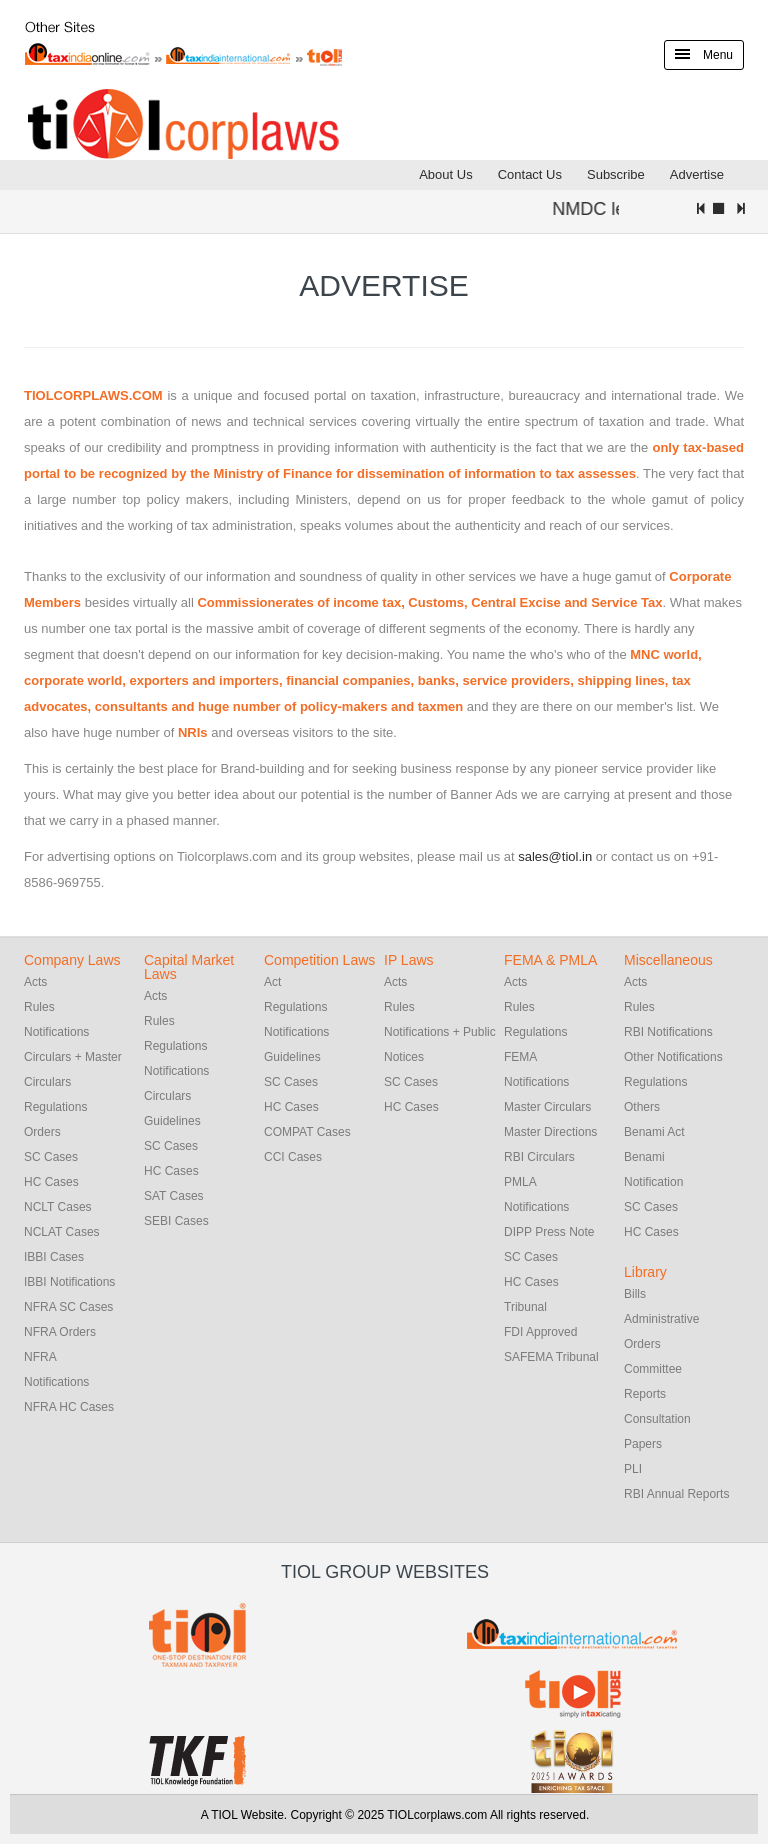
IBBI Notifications (69, 1282)
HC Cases (51, 1182)
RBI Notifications (668, 1032)
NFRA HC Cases (69, 1407)
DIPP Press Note (549, 1232)
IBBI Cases (54, 1257)
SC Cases (51, 1157)
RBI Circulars (539, 1157)
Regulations (55, 1107)
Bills (635, 1294)
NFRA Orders (60, 1332)
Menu (704, 55)
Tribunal (525, 1307)
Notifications (56, 1032)
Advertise (697, 174)
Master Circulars (547, 1107)
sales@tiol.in (555, 856)
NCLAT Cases (62, 1232)
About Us (445, 174)
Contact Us (530, 174)
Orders (42, 1132)
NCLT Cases (58, 1207)
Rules (39, 1007)
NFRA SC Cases (68, 1307)
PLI (633, 1469)
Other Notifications (673, 1057)
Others (642, 1107)
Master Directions (550, 1132)
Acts (35, 982)
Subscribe (616, 174)
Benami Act (654, 1132)
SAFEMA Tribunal (551, 1357)
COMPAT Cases (307, 1132)
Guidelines (172, 1121)
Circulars (167, 1096)
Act (272, 982)
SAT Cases (174, 1196)
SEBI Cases (176, 1221)
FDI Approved (540, 1332)
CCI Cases (293, 1157)
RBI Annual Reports (676, 1494)
